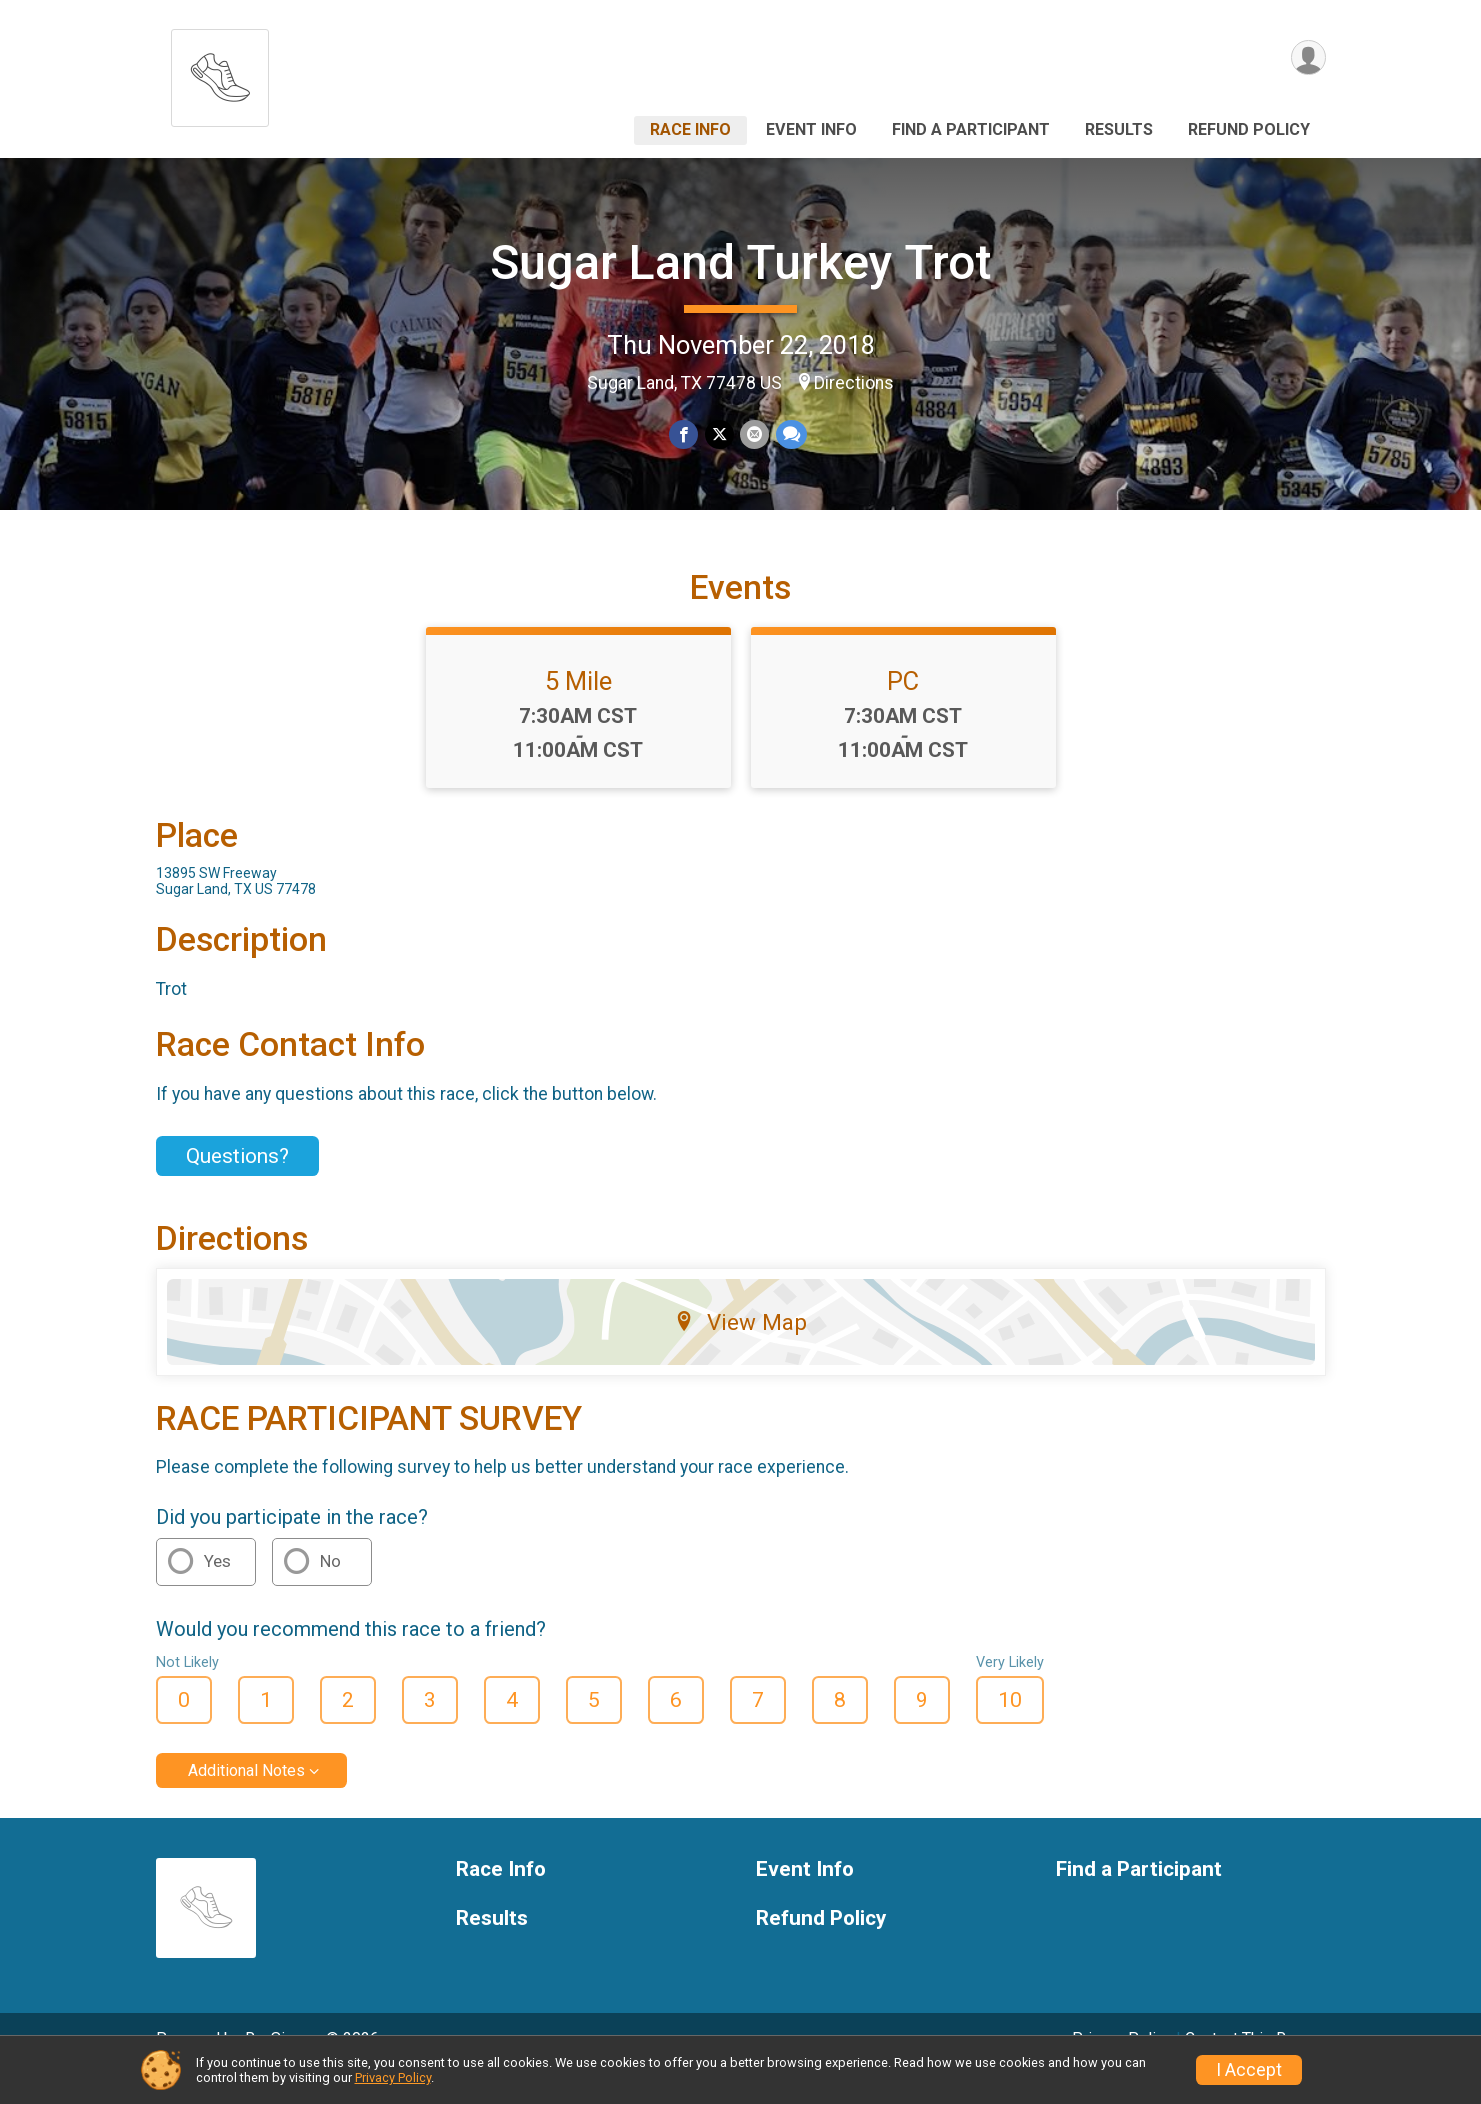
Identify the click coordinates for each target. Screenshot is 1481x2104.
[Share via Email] (754, 434)
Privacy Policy (393, 2077)
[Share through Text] (790, 434)
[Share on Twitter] (719, 434)
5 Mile (578, 709)
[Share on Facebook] (684, 434)
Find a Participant (971, 129)
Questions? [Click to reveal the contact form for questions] (237, 1183)
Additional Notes (246, 1798)
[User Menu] (1307, 58)
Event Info (811, 129)
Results (1119, 129)
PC (903, 709)
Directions (854, 383)
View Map (740, 1350)
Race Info (690, 129)
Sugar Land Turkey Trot (740, 262)
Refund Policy (1249, 129)
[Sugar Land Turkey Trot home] (220, 72)
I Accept (1249, 2070)
